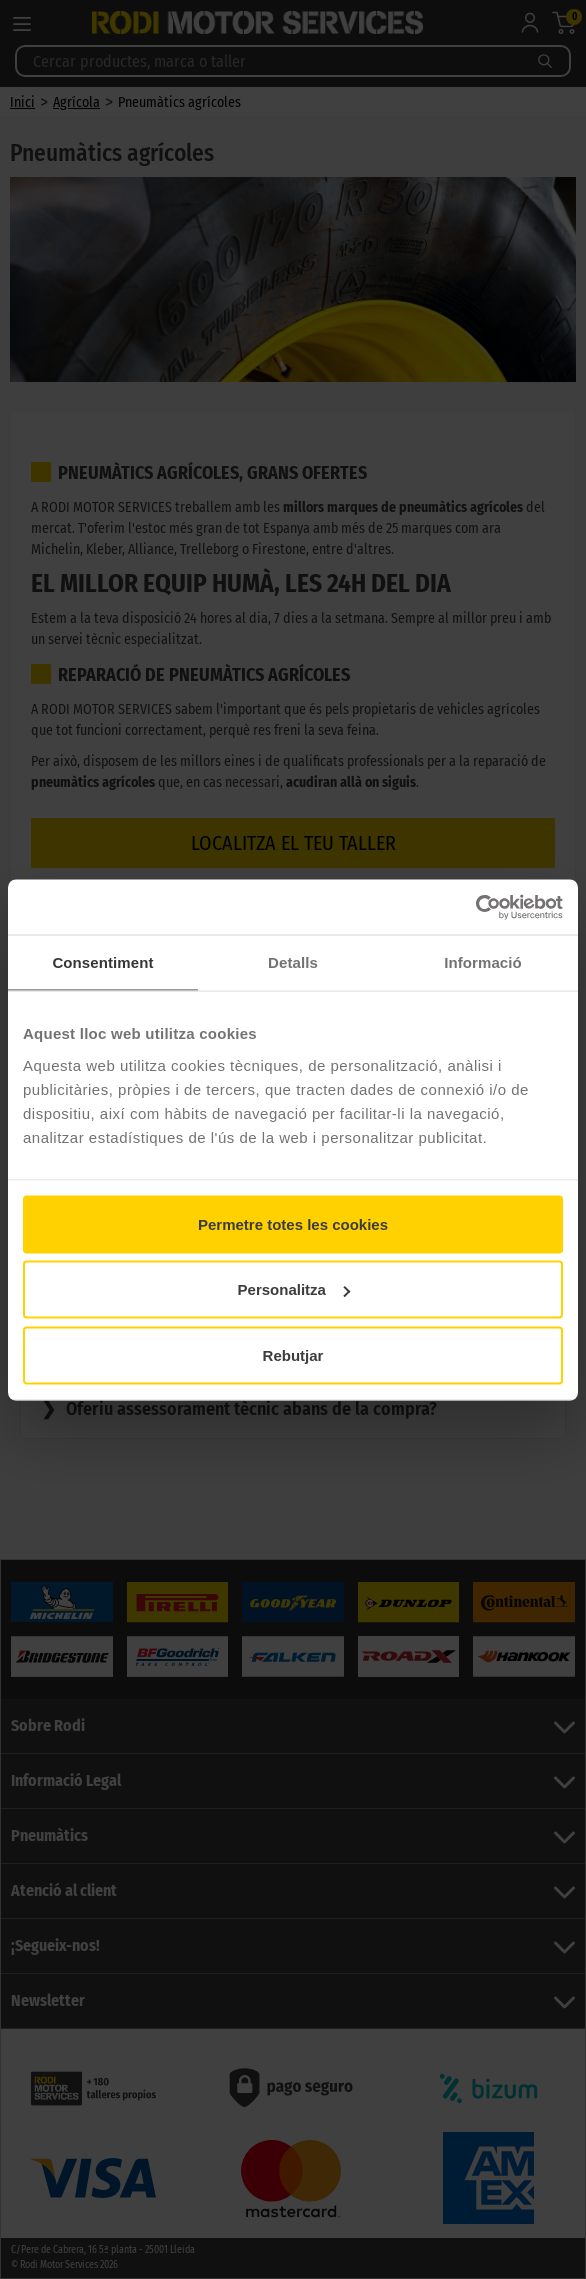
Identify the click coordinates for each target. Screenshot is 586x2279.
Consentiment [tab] (102, 962)
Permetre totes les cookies (293, 1223)
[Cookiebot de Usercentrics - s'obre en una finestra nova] (475, 907)
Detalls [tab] (293, 962)
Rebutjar (293, 1354)
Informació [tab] (483, 962)
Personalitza (294, 1289)
